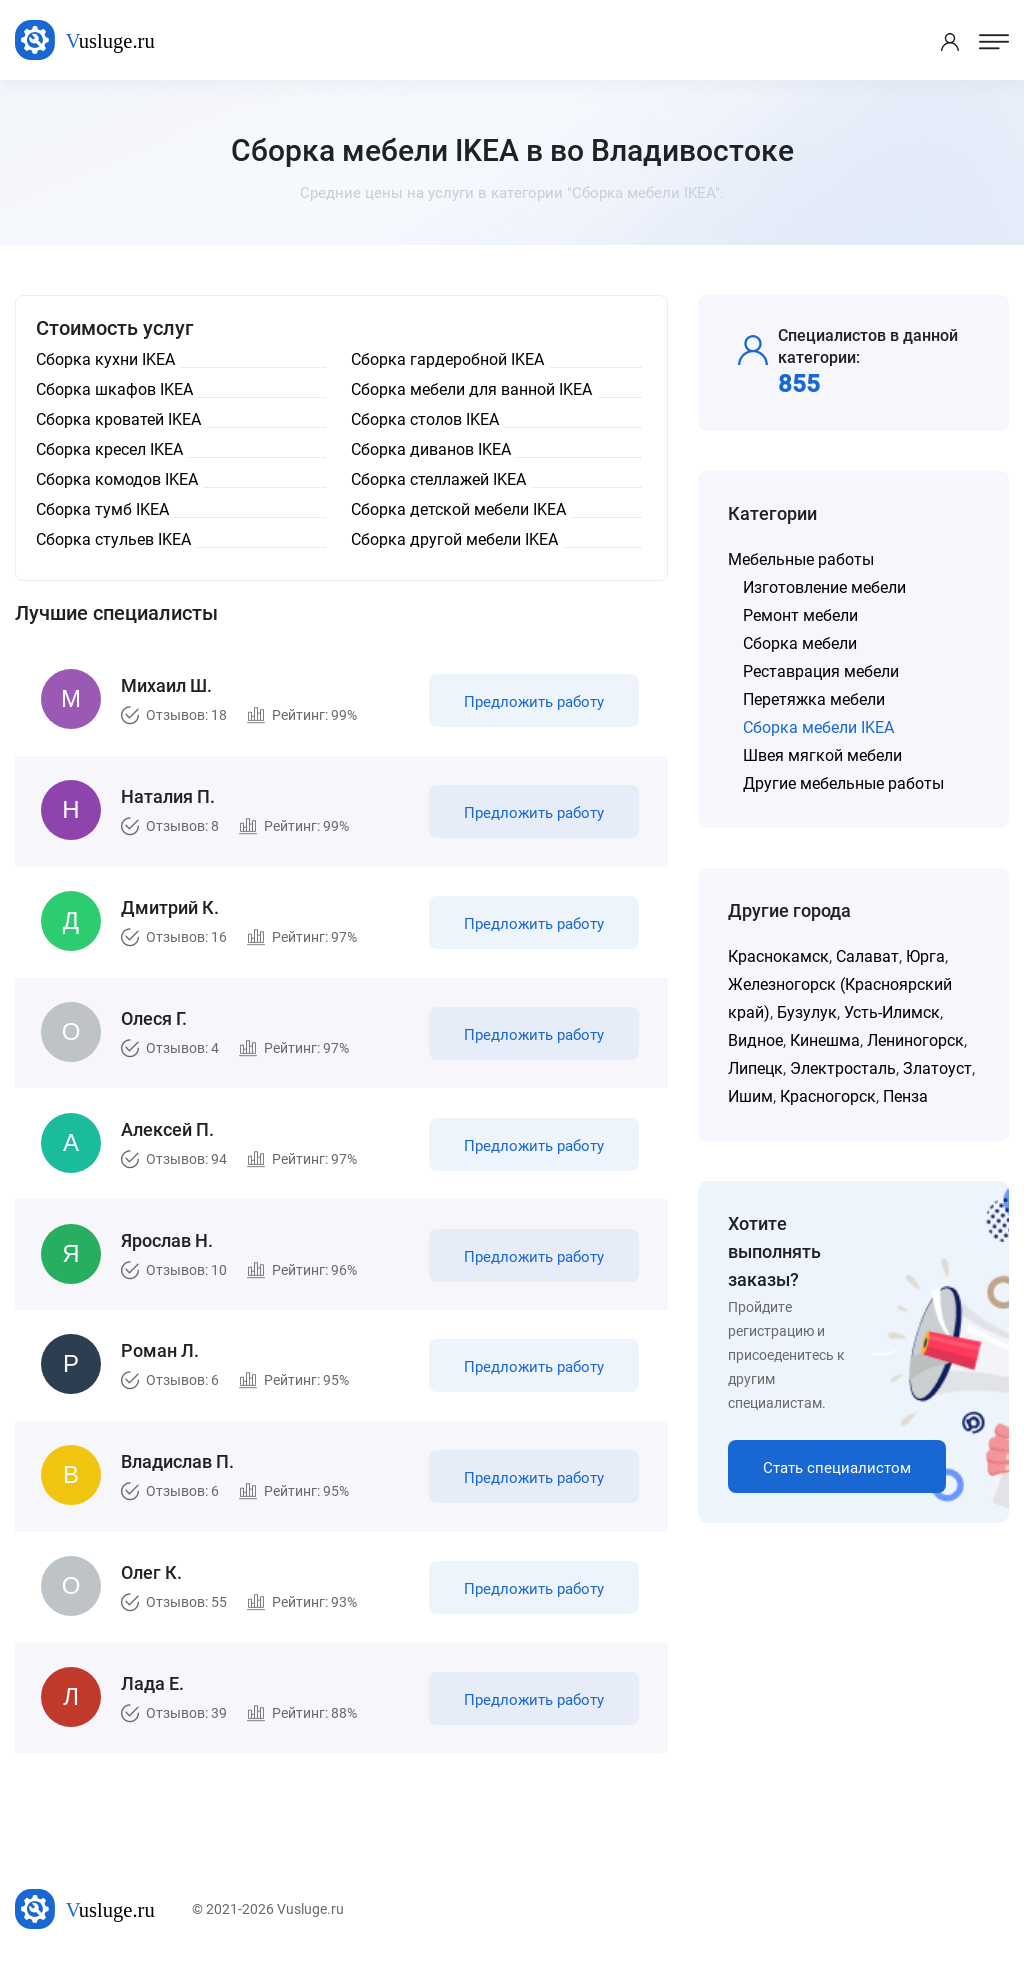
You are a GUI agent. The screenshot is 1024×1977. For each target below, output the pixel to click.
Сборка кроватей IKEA (118, 419)
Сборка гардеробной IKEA (447, 359)
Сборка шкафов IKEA (114, 389)
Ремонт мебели (800, 615)
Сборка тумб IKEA (102, 509)
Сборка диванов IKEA (431, 449)
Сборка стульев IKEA (113, 539)
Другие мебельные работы (843, 783)
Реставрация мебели (821, 671)
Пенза (905, 1096)
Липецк (755, 1068)
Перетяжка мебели (814, 699)
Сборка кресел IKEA (109, 449)
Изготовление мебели (824, 587)
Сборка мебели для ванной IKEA (471, 389)
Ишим (750, 1096)
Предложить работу (533, 704)
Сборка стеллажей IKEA (438, 479)
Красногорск (828, 1096)
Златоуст (937, 1068)
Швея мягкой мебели (822, 755)
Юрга (925, 956)
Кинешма (825, 1040)
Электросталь (843, 1068)
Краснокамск (778, 956)
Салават (867, 956)
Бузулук (807, 1012)
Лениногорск (915, 1040)
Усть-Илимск (892, 1012)
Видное (755, 1040)
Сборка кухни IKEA (105, 359)
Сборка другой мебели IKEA (454, 539)
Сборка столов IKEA (425, 419)
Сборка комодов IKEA (117, 479)
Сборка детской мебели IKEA (458, 509)
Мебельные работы (801, 559)
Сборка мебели (800, 643)
